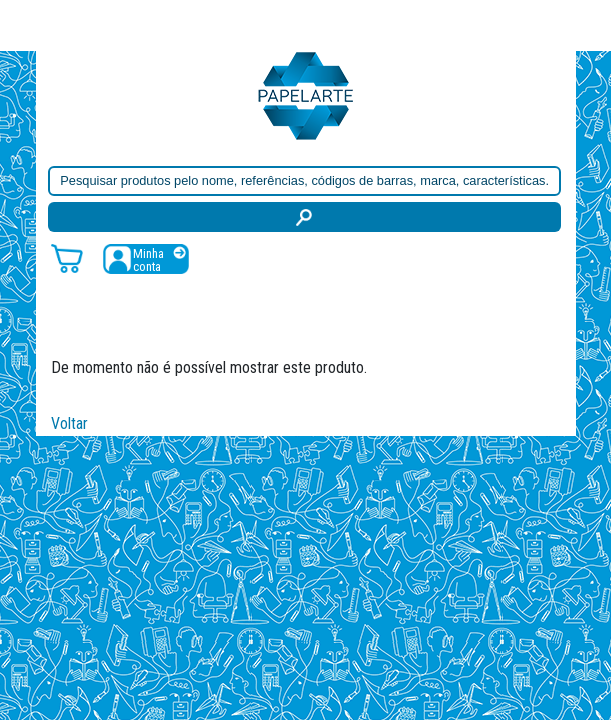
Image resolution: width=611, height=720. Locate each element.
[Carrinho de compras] (67, 257)
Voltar (69, 423)
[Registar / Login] (146, 258)
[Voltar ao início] (306, 94)
